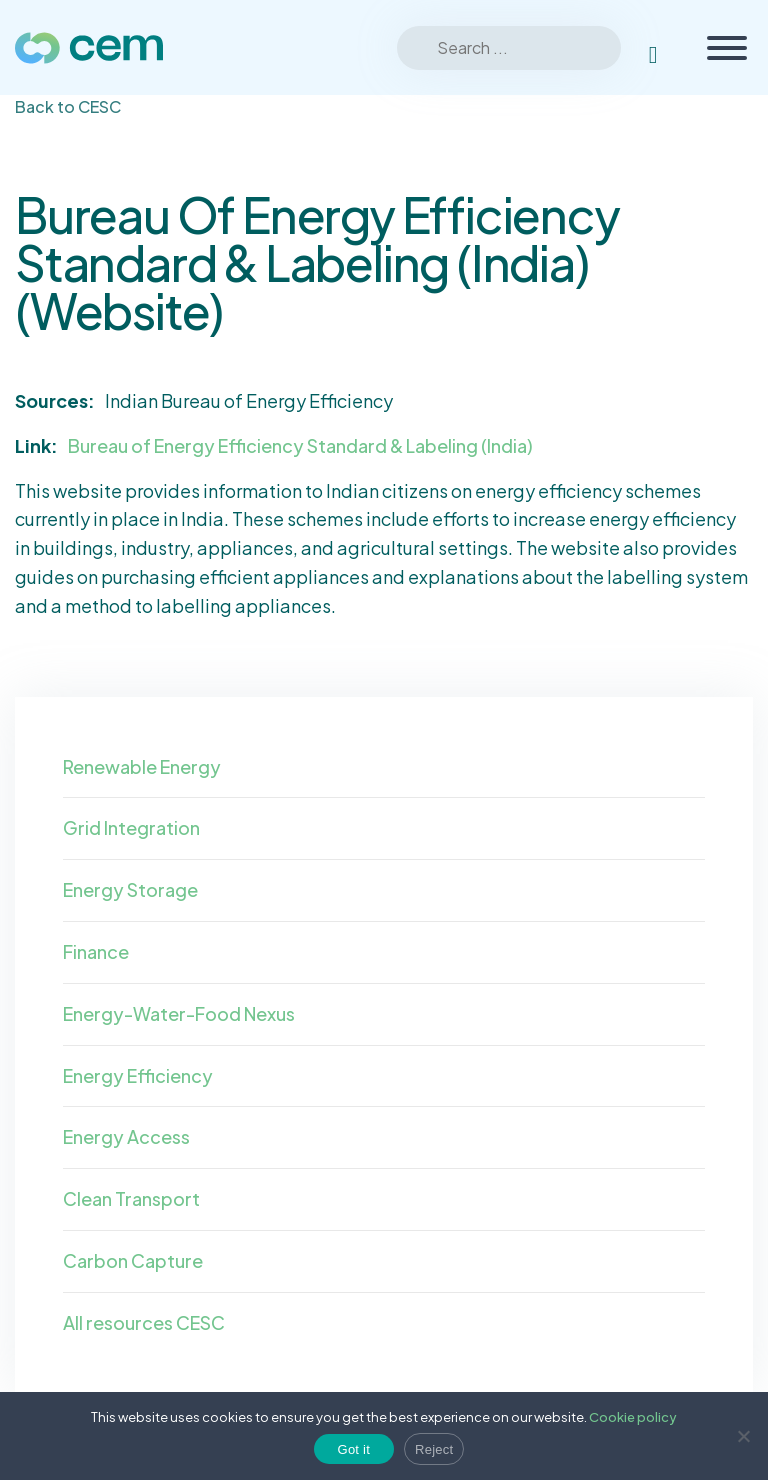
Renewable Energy (142, 766)
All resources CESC (144, 1322)
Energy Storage (130, 889)
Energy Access (126, 1136)
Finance (96, 951)
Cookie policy (633, 1417)
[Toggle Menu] (727, 48)
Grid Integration (131, 827)
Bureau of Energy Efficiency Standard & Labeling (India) (300, 445)
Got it (354, 1449)
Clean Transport (131, 1198)
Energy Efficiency (138, 1075)
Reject (434, 1449)
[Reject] (743, 1436)
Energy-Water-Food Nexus (179, 1013)
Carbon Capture (133, 1260)
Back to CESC (68, 106)
